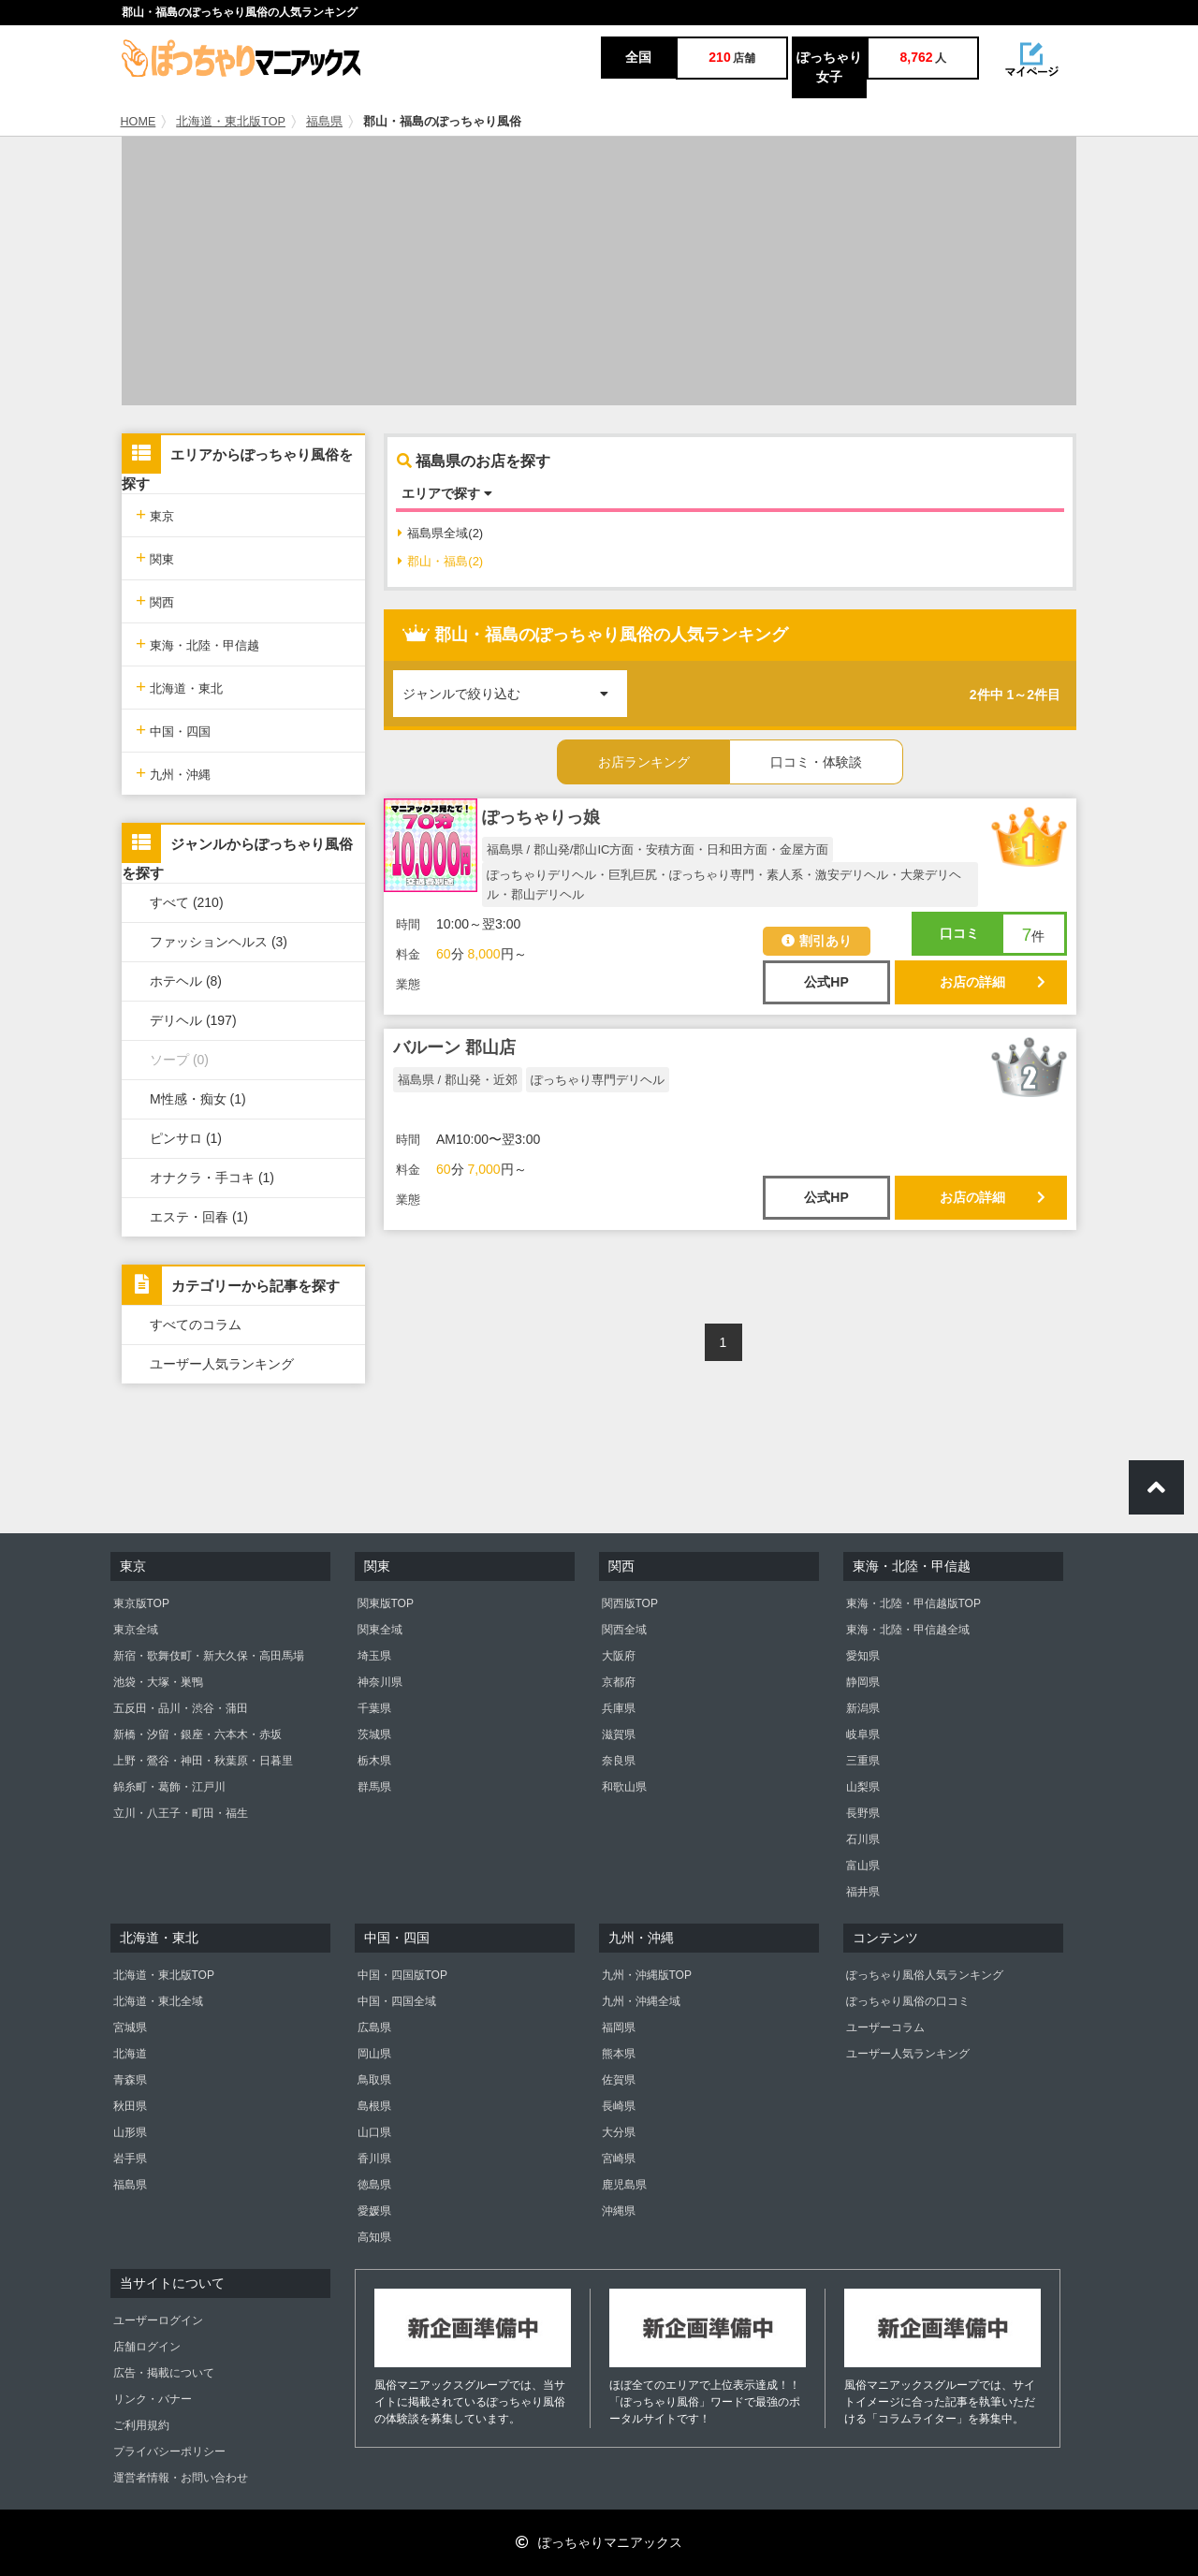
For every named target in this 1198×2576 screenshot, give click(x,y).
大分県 (619, 2132)
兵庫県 (619, 1708)
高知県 (374, 2237)
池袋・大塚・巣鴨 (158, 1682)
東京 (155, 514)
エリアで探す (447, 493)
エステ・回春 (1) (199, 1216)
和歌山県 (624, 1786)
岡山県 (374, 2053)
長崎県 (619, 2106)
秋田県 (130, 2106)
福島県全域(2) (440, 533)
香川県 (374, 2158)
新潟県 (863, 1708)
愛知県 (863, 1655)
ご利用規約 (141, 2425)
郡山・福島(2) (440, 561)
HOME (138, 121)
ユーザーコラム (885, 2027)
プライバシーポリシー (169, 2451)
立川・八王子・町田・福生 (180, 1813)
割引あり (817, 940)
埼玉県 (374, 1655)
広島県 (374, 2027)
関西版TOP (630, 1603)
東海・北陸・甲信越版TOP (913, 1603)
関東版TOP (386, 1603)
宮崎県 (619, 2158)
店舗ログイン (147, 2346)
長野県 (863, 1813)
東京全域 (135, 1629)
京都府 (619, 1682)
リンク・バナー (152, 2399)
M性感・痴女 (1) (198, 1098)
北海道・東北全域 (158, 2001)
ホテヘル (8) (186, 980)
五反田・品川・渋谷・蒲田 (180, 1708)
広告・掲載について (163, 2372)
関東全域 (380, 1629)
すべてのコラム (195, 1324)
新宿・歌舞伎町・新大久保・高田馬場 (208, 1655)
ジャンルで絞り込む (514, 685)
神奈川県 (380, 1682)
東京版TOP (141, 1603)
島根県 (374, 2106)
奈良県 (619, 1760)
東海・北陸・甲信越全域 (908, 1629)
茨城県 (374, 1734)
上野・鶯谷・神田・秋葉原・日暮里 (203, 1760)
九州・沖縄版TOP (647, 1975)
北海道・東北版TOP (230, 121)
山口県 (374, 2132)
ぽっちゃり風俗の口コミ (908, 2001)
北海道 (130, 2053)
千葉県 (374, 1708)
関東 (155, 557)
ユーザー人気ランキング (222, 1363)
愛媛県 (374, 2210)
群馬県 (374, 1786)
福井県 (863, 1891)
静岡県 (863, 1682)
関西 (155, 600)
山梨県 (863, 1786)
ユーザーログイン (158, 2320)
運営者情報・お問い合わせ (180, 2477)
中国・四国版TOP (402, 1975)
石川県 (863, 1839)
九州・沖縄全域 (641, 2001)
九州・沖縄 (173, 773)
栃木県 (374, 1760)
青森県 (130, 2079)
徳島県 (374, 2184)
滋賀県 (619, 1734)
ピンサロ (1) (186, 1138)
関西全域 (624, 1629)
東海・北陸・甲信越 (197, 643)
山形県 (130, 2132)
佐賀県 (619, 2079)
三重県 (863, 1760)
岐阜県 (863, 1734)
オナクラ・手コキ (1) (212, 1177)
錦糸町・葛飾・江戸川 (169, 1786)
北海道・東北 (179, 686)
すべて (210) (187, 902)
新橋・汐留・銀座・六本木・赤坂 (197, 1734)
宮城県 (130, 2027)
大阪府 (619, 1655)
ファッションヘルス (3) (218, 941)
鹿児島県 (624, 2184)
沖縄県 (619, 2210)
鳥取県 (374, 2079)
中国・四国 (173, 729)
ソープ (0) (179, 1059)
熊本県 (619, 2053)
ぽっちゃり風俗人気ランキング (924, 1975)
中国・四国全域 (397, 2001)
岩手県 (130, 2158)
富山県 (863, 1865)
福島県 (324, 121)
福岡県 (619, 2027)
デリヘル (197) (193, 1020)
